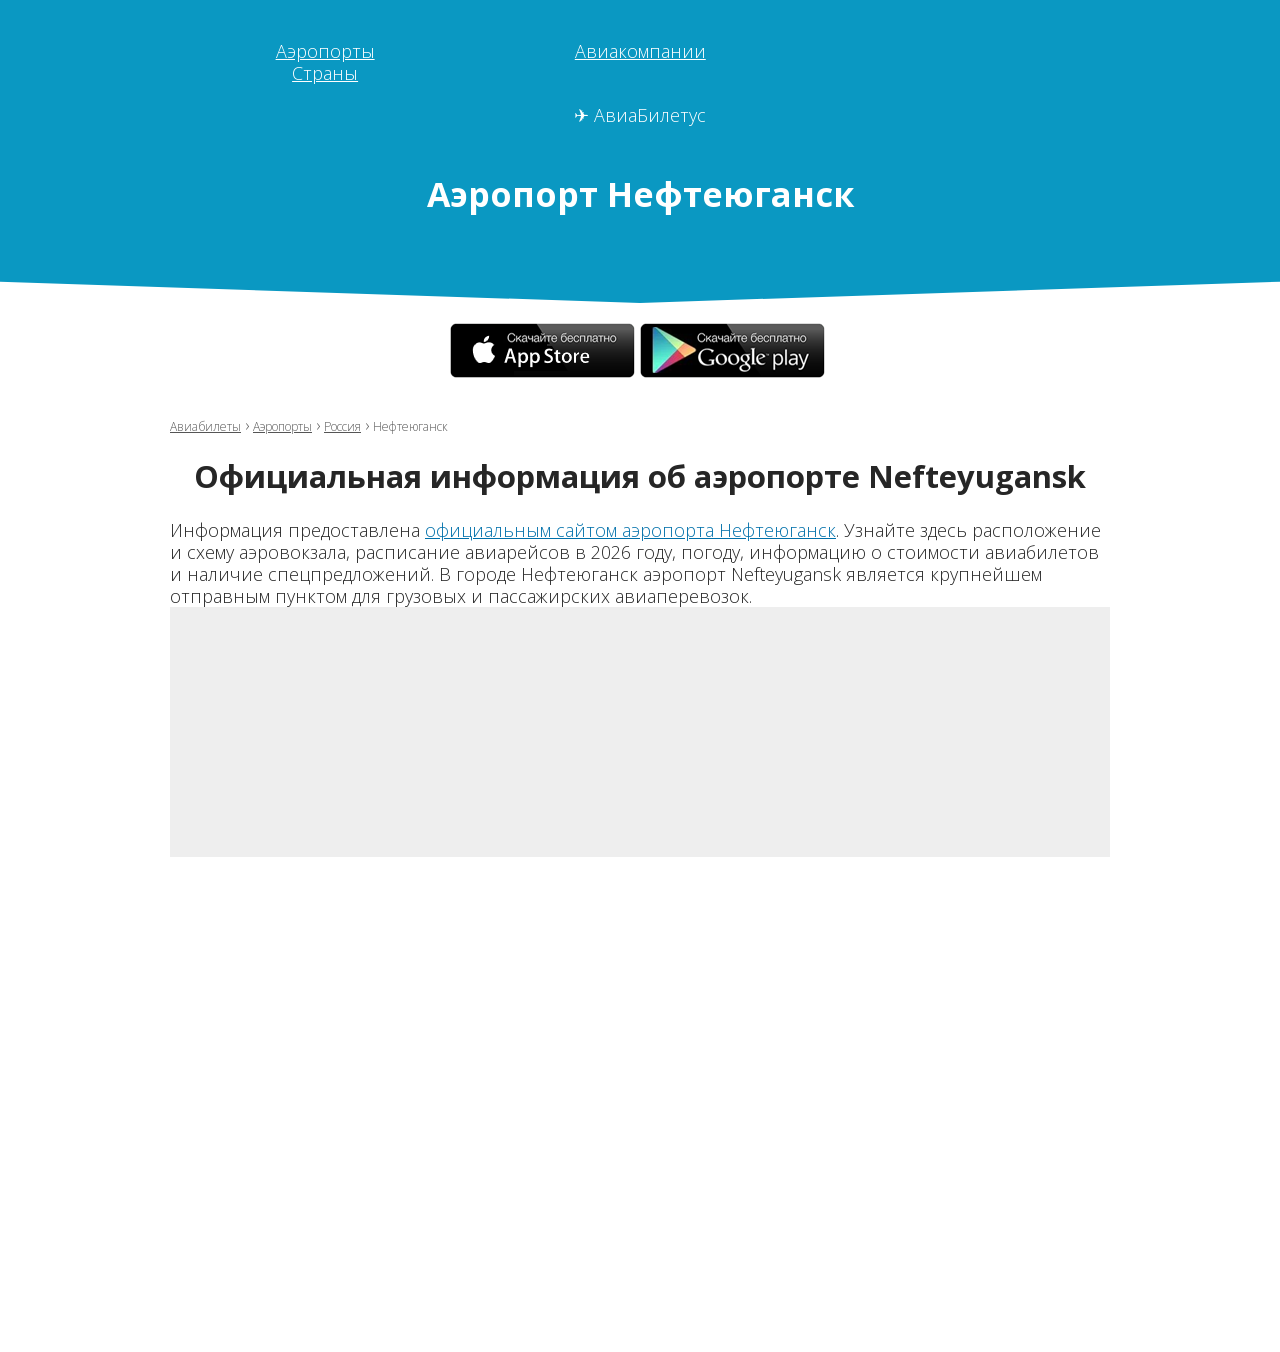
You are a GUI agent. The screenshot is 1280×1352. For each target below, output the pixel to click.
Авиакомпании (640, 51)
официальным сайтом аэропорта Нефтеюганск (630, 530)
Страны (325, 73)
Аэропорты (325, 51)
